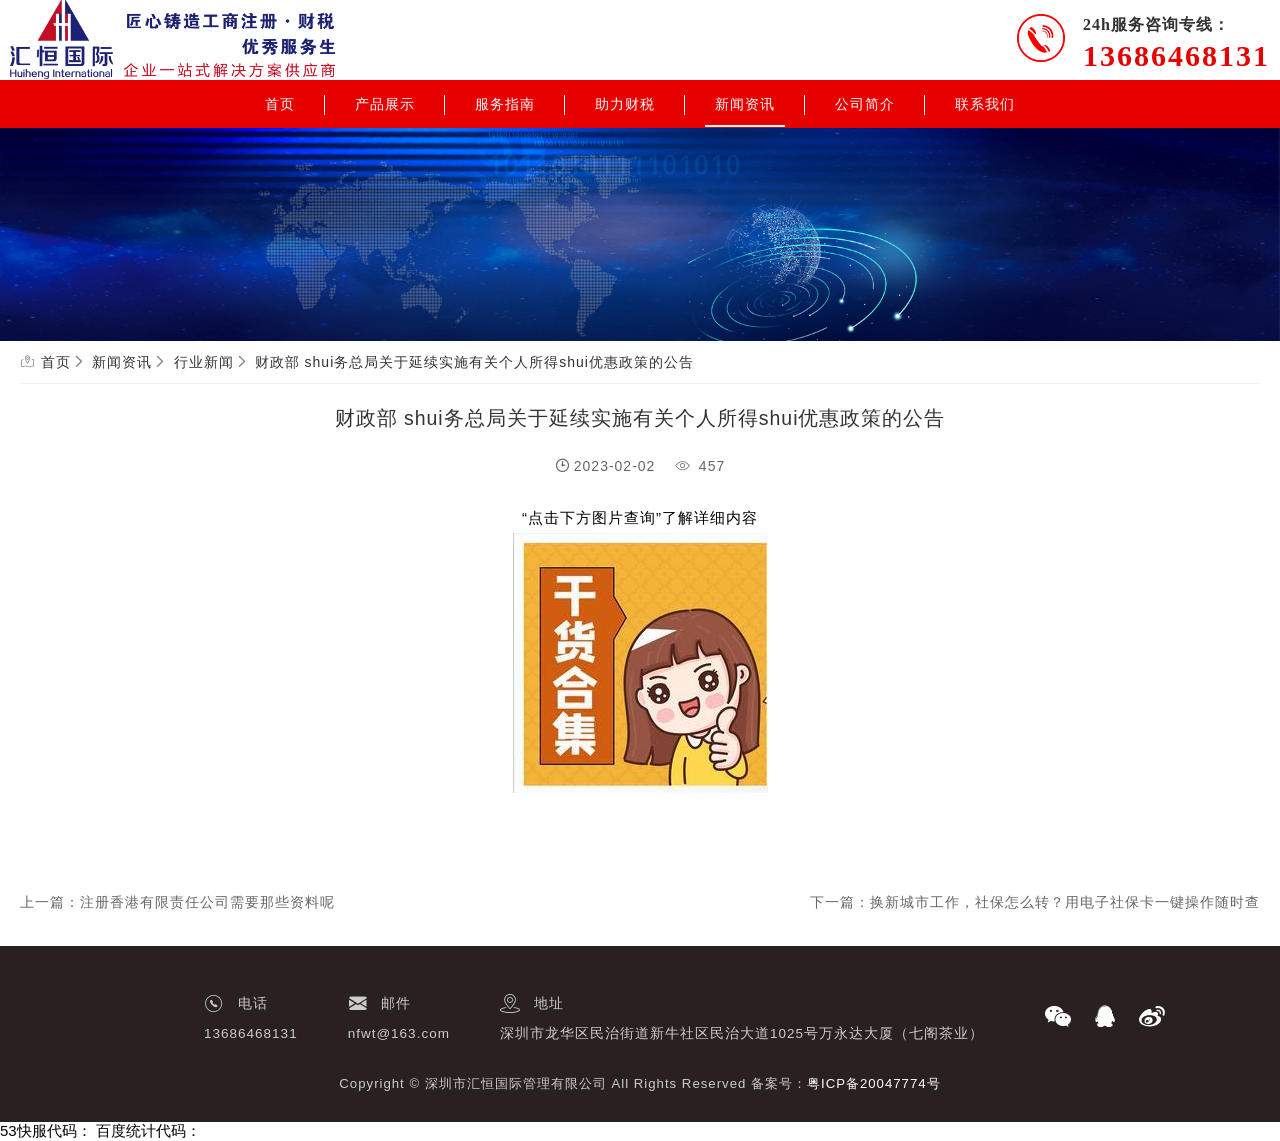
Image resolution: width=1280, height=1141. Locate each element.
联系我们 (985, 104)
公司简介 (865, 104)
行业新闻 (204, 362)
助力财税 (625, 104)
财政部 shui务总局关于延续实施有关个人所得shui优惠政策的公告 (474, 362)
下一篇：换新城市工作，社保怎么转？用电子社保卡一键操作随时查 (1035, 902)
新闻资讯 (745, 104)
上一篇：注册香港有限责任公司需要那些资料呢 (177, 902)
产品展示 (385, 104)
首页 (280, 104)
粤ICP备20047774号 (874, 1083)
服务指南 (505, 104)
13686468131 (1176, 55)
